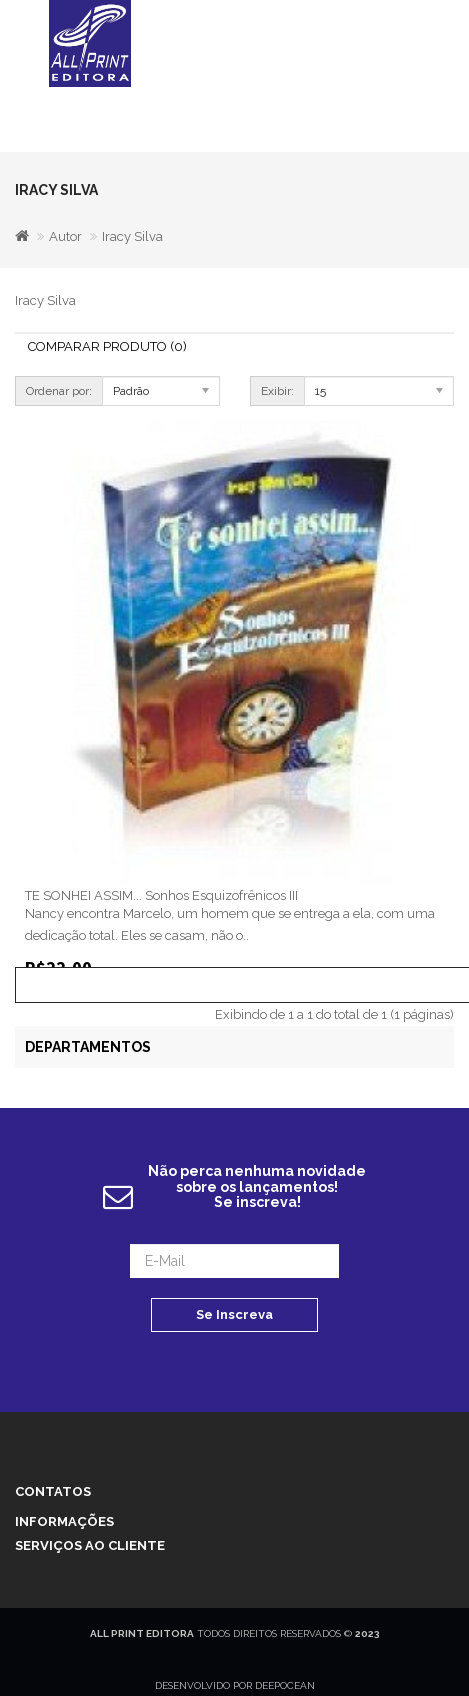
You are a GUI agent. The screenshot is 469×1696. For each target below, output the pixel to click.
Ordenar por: (59, 391)
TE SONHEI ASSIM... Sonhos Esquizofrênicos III (161, 895)
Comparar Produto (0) (107, 346)
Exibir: (277, 391)
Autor (65, 236)
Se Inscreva (234, 1314)
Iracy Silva (132, 236)
